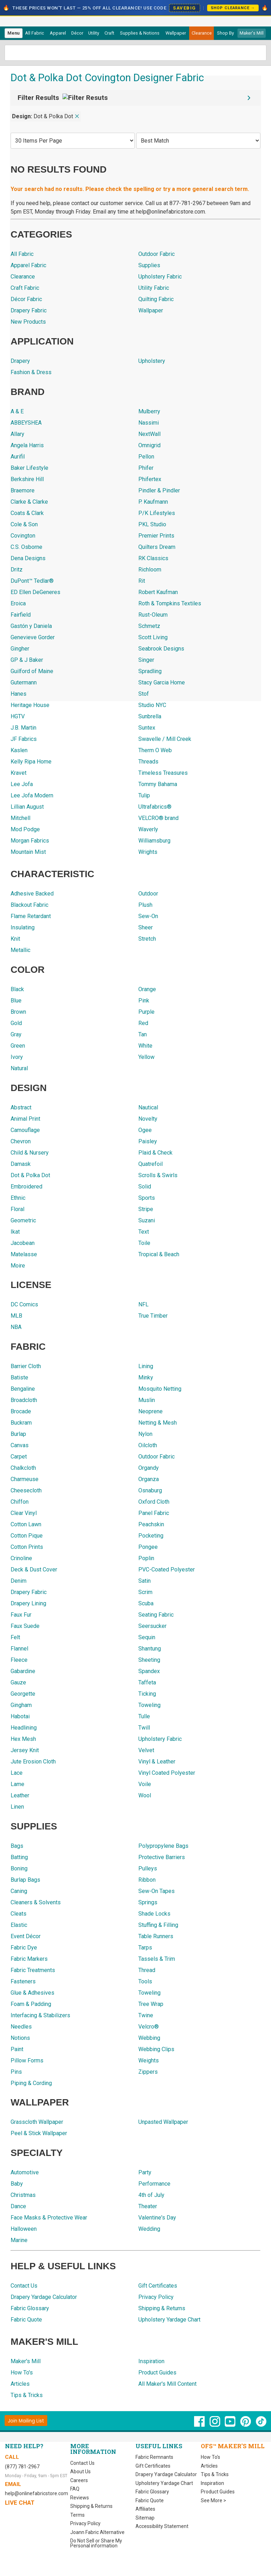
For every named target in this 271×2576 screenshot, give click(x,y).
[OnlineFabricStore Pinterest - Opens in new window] (246, 2425)
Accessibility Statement (162, 2526)
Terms (77, 2515)
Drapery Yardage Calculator (166, 2474)
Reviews (79, 2497)
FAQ (74, 2489)
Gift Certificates (153, 2466)
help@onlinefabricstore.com (36, 2493)
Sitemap (145, 2518)
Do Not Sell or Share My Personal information (96, 2543)
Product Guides (218, 2491)
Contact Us (82, 2463)
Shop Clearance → (233, 8)
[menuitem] (14, 33)
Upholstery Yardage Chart (164, 2483)
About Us (80, 2471)
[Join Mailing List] (26, 2420)
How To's (210, 2457)
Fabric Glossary (152, 2491)
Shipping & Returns (91, 2506)
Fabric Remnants (154, 2457)
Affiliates (145, 2509)
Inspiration (212, 2483)
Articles (209, 2466)
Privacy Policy (85, 2523)
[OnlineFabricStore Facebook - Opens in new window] (200, 2425)
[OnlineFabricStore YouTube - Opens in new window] (230, 2425)
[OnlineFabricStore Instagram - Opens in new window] (215, 2425)
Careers (79, 2480)
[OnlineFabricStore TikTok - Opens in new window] (261, 2425)
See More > (213, 2500)
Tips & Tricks (215, 2474)
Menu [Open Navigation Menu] (13, 33)
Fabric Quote (150, 2500)
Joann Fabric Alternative (97, 2532)
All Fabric (34, 33)
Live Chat (20, 2502)
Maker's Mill (252, 33)
